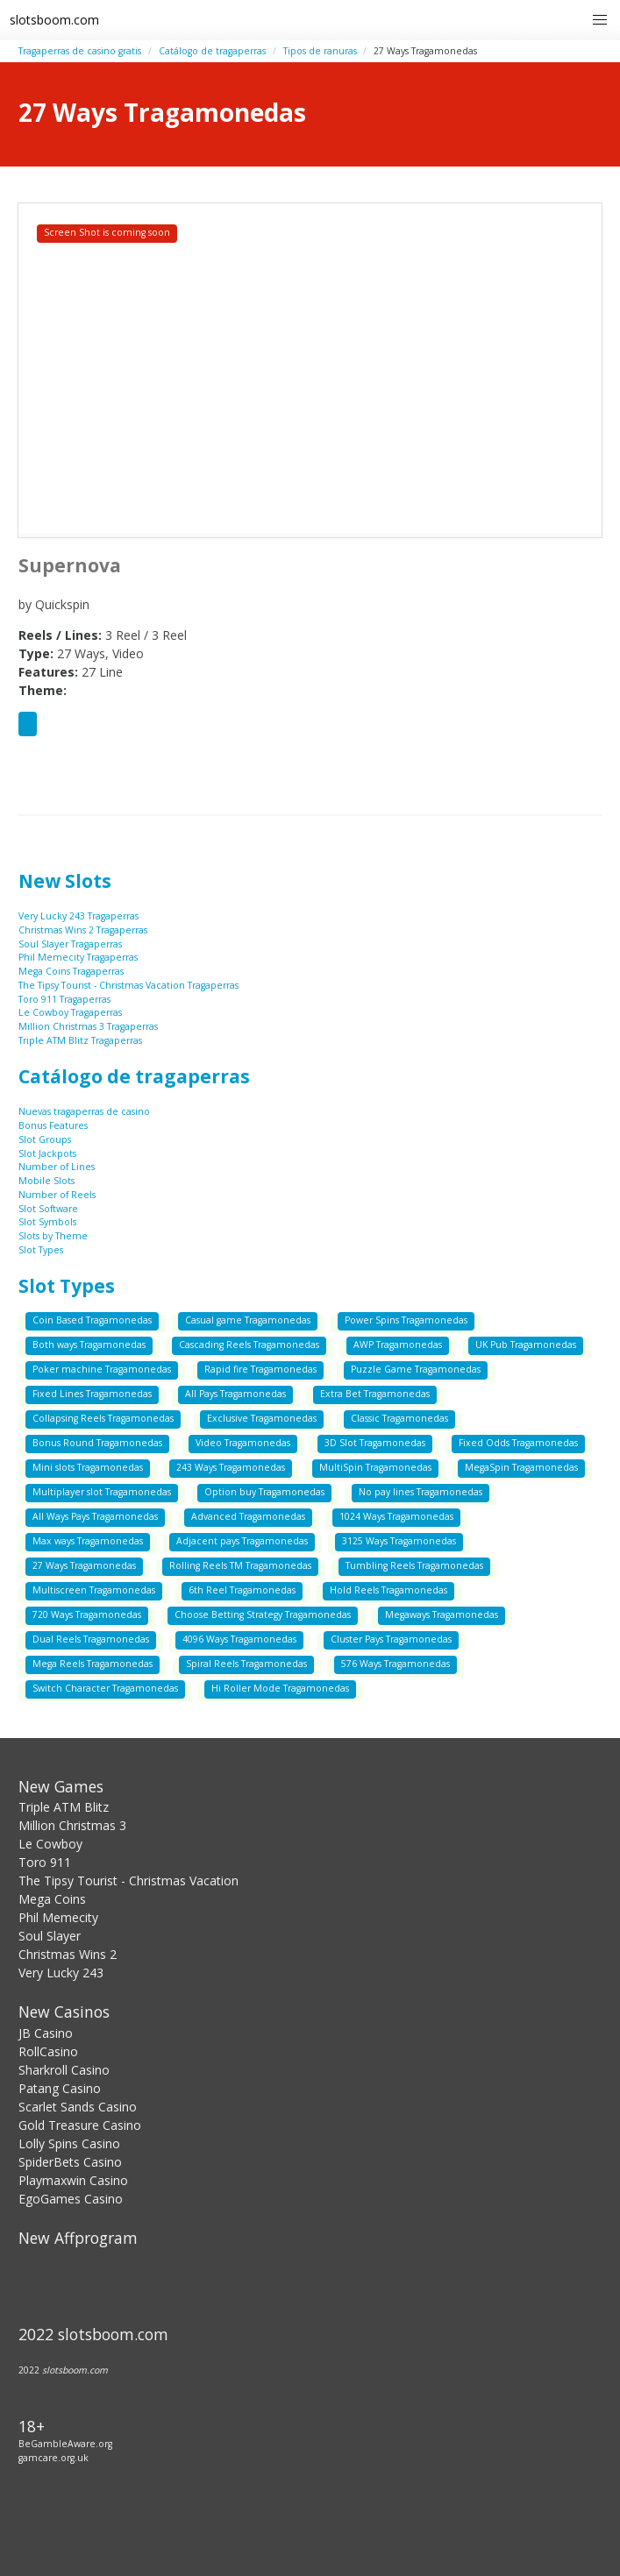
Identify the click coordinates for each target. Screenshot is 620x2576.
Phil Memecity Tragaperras (78, 957)
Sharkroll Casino (64, 2070)
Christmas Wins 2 (67, 1954)
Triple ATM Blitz (63, 1807)
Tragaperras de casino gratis (79, 51)
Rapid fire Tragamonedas (260, 1369)
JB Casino (45, 2033)
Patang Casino (59, 2088)
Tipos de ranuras (320, 51)
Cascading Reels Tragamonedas (249, 1344)
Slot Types (40, 1250)
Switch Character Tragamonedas (105, 1688)
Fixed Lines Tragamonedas (92, 1393)
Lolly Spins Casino (69, 2143)
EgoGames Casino (70, 2198)
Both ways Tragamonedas (89, 1344)
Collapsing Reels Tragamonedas (103, 1418)
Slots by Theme (53, 1236)
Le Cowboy (50, 1843)
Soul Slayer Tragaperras (70, 944)
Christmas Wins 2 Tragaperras (82, 930)
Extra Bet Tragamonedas (375, 1393)
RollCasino (48, 2051)
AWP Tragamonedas (397, 1344)
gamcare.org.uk (53, 2458)
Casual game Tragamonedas (247, 1320)
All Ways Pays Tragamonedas (95, 1516)
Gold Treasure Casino (79, 2125)
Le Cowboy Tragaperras (70, 1012)
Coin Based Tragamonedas (92, 1320)
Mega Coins (52, 1899)
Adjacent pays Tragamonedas (242, 1541)
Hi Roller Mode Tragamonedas (280, 1688)
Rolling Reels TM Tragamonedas (240, 1565)
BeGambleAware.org (65, 2444)
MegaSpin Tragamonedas (521, 1467)
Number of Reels (57, 1195)
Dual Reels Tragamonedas (90, 1639)
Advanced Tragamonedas (248, 1516)
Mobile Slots (46, 1180)
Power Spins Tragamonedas (406, 1320)
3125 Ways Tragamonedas (399, 1541)
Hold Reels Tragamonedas (388, 1590)
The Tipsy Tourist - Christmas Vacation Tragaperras (128, 985)
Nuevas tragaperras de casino (84, 1111)
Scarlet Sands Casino (77, 2106)
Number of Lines (56, 1166)
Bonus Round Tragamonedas (97, 1443)
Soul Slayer (49, 1935)
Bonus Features (53, 1125)
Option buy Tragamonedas (264, 1492)
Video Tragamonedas (243, 1443)
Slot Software (48, 1209)
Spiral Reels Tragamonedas (246, 1663)
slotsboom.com (54, 19)
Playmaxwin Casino (73, 2180)
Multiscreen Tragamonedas (93, 1590)
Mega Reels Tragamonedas (92, 1663)
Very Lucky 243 (60, 1972)
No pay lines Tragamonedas (420, 1492)
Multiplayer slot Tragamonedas (101, 1492)
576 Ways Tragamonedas (395, 1663)
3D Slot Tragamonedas (374, 1443)
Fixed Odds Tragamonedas (518, 1443)
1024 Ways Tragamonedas (396, 1516)
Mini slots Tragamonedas (87, 1467)
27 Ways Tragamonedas (84, 1565)
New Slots (64, 881)
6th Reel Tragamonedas (242, 1590)
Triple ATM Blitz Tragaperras (80, 1040)
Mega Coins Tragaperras (71, 971)
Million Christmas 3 (72, 1825)
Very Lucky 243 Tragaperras (78, 916)
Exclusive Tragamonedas (262, 1418)
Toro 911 (44, 1862)
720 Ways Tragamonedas (86, 1614)
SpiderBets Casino (70, 2162)
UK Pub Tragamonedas (525, 1344)
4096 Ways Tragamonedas (239, 1639)
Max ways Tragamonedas (87, 1541)
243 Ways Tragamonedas (230, 1467)
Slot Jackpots (47, 1153)
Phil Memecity (58, 1917)
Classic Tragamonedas (399, 1418)
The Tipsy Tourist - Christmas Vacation (128, 1880)
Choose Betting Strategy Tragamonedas (263, 1614)
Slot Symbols (47, 1222)
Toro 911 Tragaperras (64, 999)
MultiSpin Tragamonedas (375, 1467)
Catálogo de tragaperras (212, 51)
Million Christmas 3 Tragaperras (88, 1026)
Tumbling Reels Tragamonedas (414, 1565)
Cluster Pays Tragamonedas (391, 1639)
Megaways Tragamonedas (441, 1614)
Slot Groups (44, 1139)
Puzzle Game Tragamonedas (416, 1369)
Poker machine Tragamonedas (101, 1369)
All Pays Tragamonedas (235, 1393)
